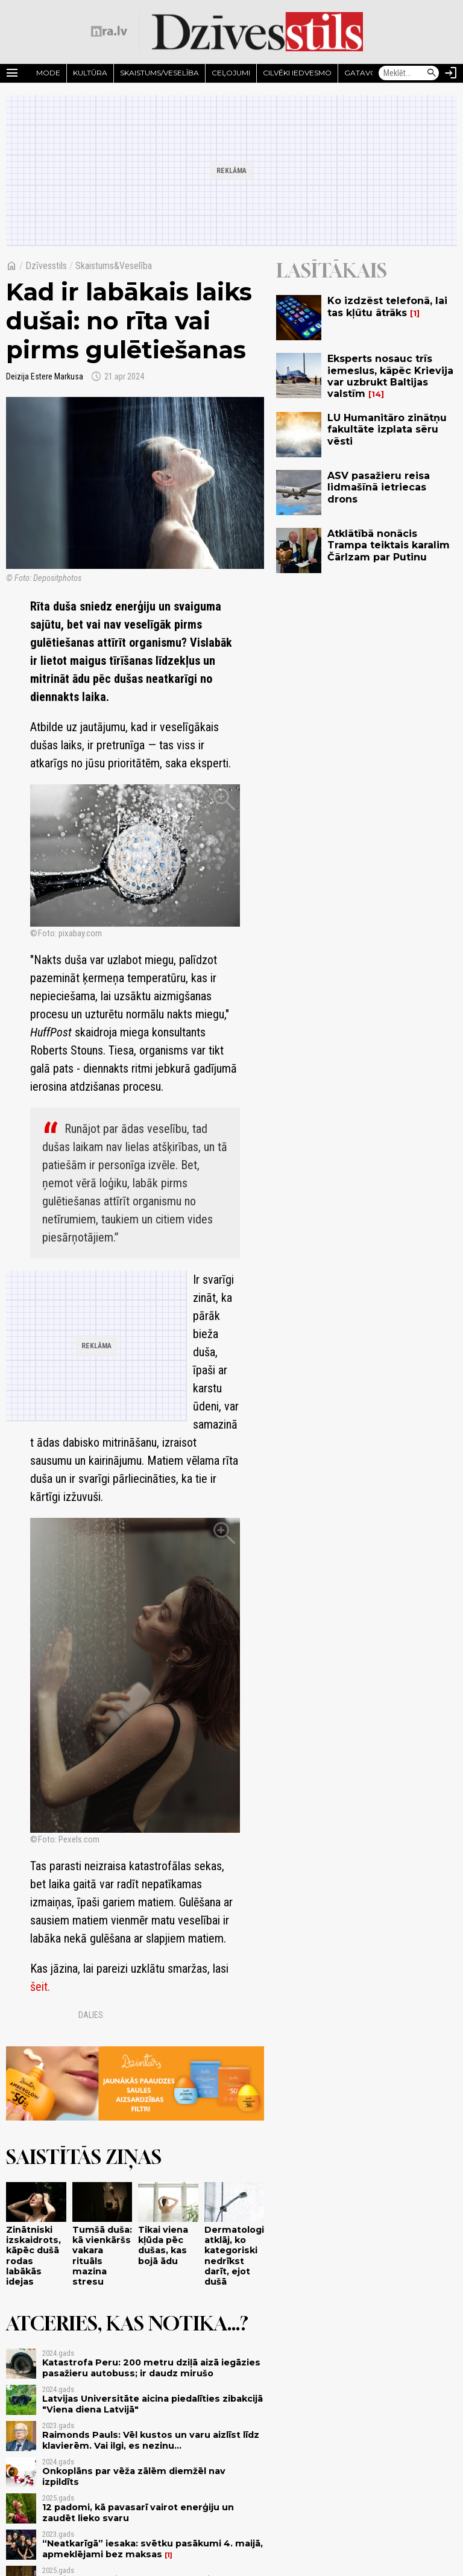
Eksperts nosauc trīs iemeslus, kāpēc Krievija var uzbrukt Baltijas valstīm (390, 376)
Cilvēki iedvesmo (297, 72)
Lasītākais (331, 270)
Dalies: (91, 2015)
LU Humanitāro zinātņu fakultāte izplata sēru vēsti (387, 429)
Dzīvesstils (46, 265)
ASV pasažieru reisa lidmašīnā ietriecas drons (378, 487)
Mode (48, 72)
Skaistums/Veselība (159, 72)
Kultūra (90, 72)
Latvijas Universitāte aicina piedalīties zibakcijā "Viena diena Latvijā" (152, 2403)
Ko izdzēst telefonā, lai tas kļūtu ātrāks (387, 306)
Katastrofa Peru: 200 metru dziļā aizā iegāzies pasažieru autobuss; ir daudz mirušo (151, 2367)
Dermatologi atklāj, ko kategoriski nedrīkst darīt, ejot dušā (234, 2255)
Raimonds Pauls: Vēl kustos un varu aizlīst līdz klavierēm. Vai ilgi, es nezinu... (150, 2440)
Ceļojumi (231, 72)
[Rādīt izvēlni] (12, 73)
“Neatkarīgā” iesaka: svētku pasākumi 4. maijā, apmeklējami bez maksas (152, 2548)
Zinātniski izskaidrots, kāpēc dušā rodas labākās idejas (33, 2255)
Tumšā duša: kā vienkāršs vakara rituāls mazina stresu (102, 2255)
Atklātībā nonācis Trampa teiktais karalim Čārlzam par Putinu (388, 545)
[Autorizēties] (451, 73)
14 (376, 394)
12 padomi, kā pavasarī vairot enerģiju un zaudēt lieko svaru (138, 2512)
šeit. (40, 1986)
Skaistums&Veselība (113, 265)
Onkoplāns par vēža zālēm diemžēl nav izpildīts (133, 2476)
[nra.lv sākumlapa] (109, 31)
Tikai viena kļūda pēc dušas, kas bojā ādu (163, 2245)
